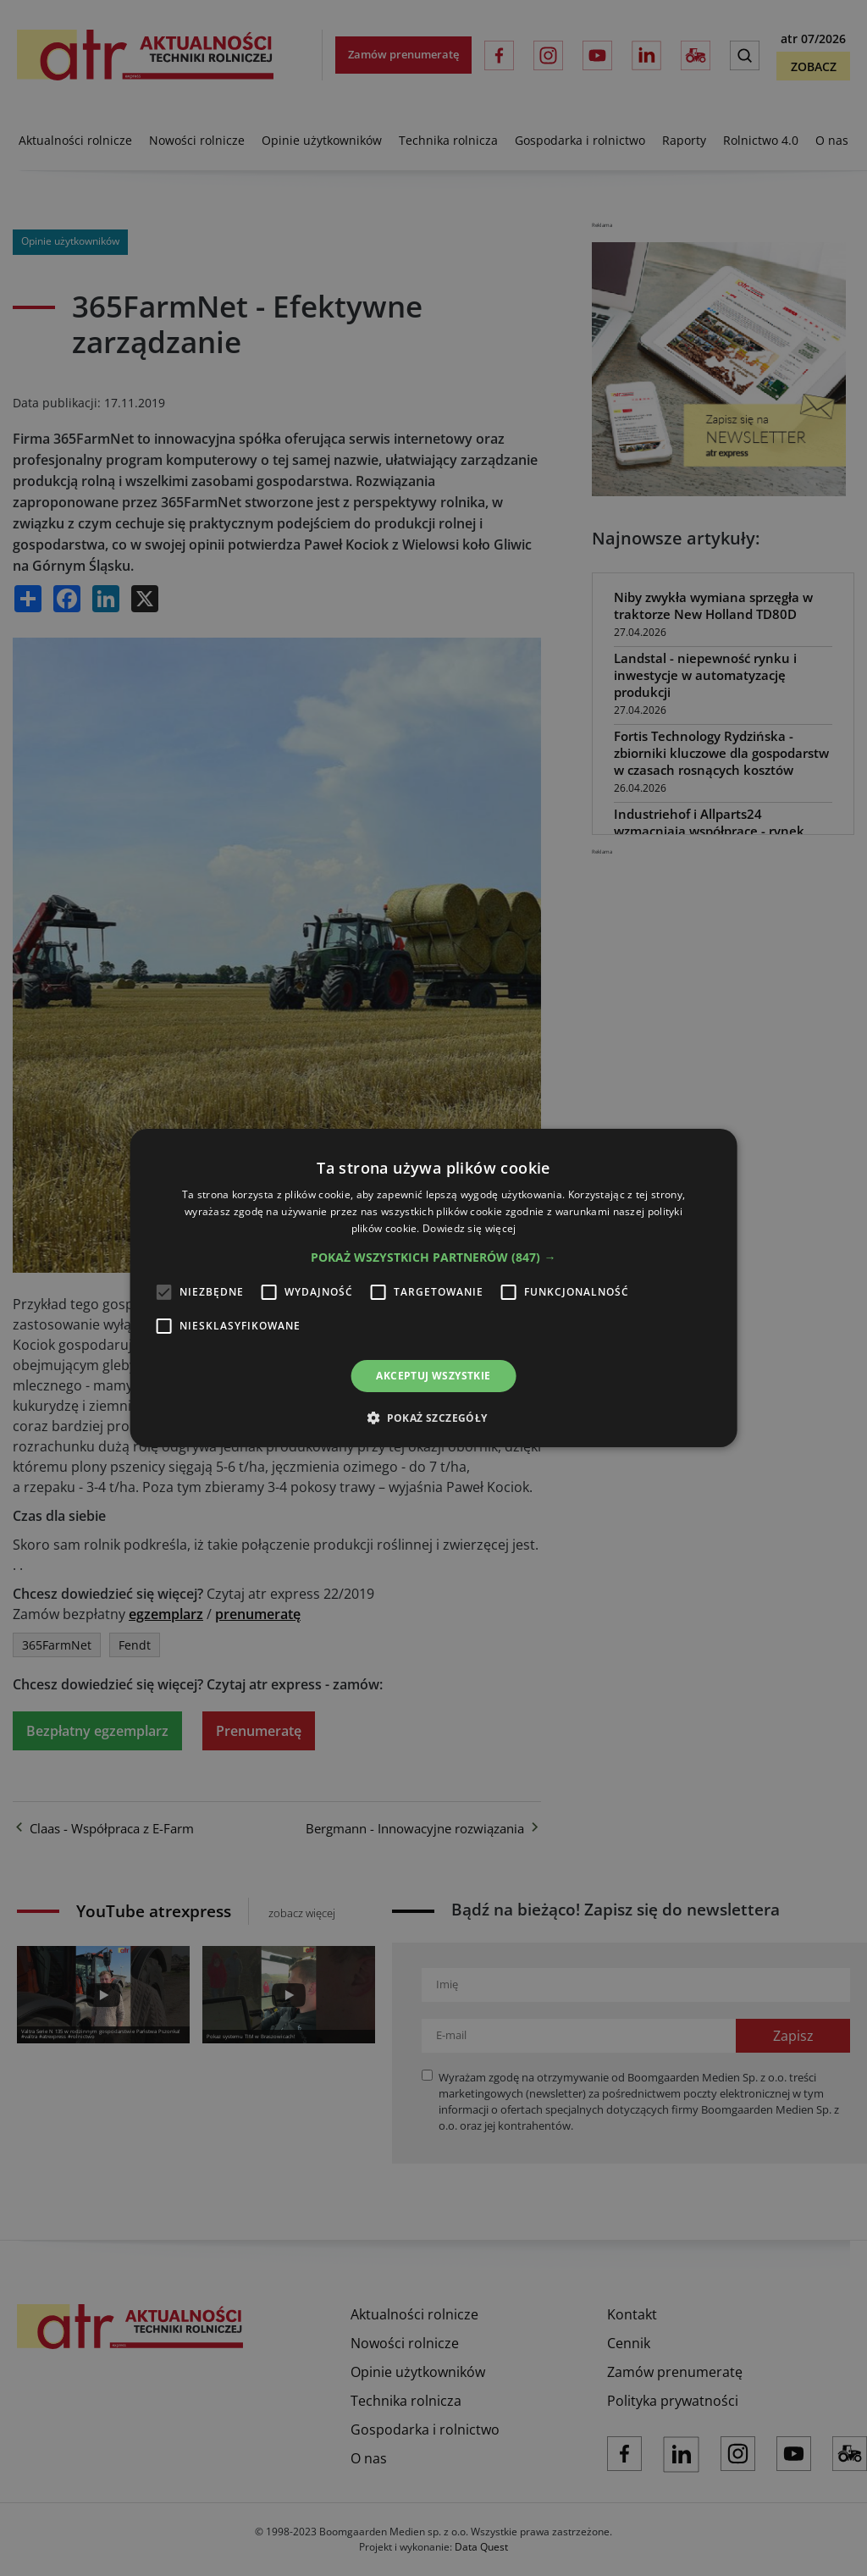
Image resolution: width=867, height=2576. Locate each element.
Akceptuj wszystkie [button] (433, 1375)
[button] (433, 1257)
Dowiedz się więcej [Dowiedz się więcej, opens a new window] (469, 1228)
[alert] (433, 1288)
